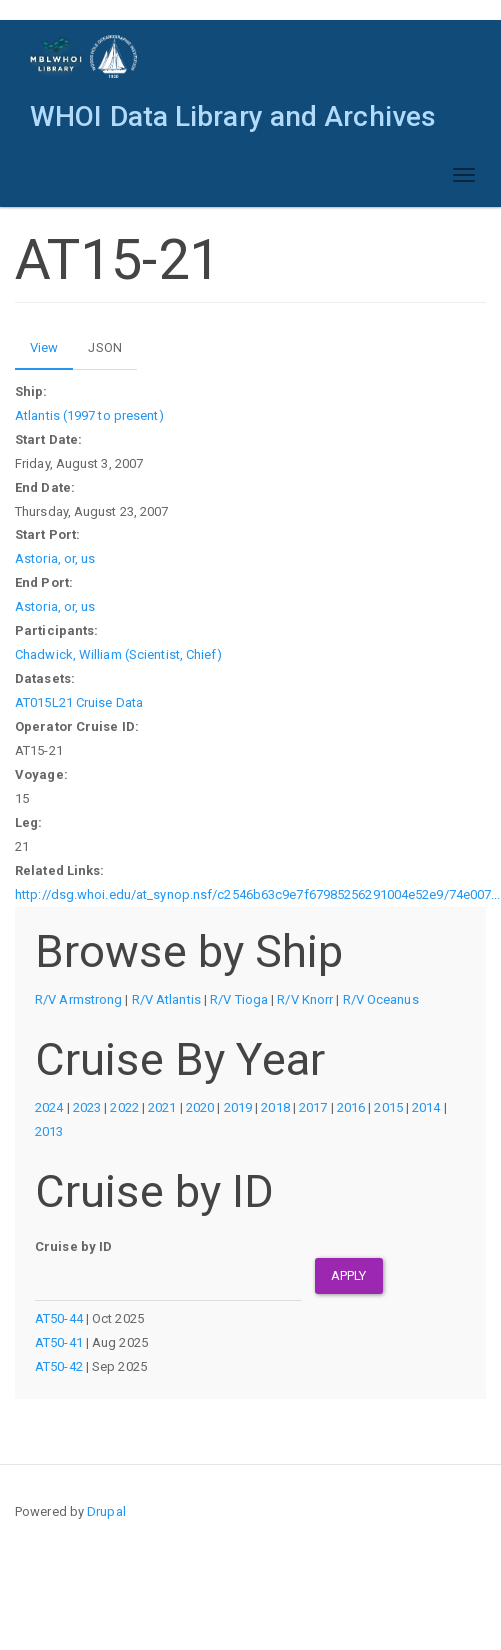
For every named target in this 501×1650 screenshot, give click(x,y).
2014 (426, 1107)
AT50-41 (59, 1342)
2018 (275, 1107)
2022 (124, 1107)
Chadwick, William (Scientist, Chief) (118, 654)
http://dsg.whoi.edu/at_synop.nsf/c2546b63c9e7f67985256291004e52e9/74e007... (258, 894)
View (51, 353)
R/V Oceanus (381, 999)
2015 (388, 1107)
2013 (49, 1131)
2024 (49, 1107)
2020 (200, 1107)
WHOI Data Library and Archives (233, 116)
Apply (349, 1275)
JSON (104, 347)
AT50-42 (59, 1366)
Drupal (106, 1511)
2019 (238, 1107)
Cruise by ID (73, 1246)
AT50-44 (59, 1318)
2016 (351, 1107)
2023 (87, 1107)
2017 (313, 1107)
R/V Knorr (305, 999)
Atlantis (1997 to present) (89, 415)
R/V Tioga (239, 999)
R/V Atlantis (166, 999)
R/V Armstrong (78, 999)
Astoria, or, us (55, 558)
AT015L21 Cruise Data (79, 702)
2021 (162, 1107)
